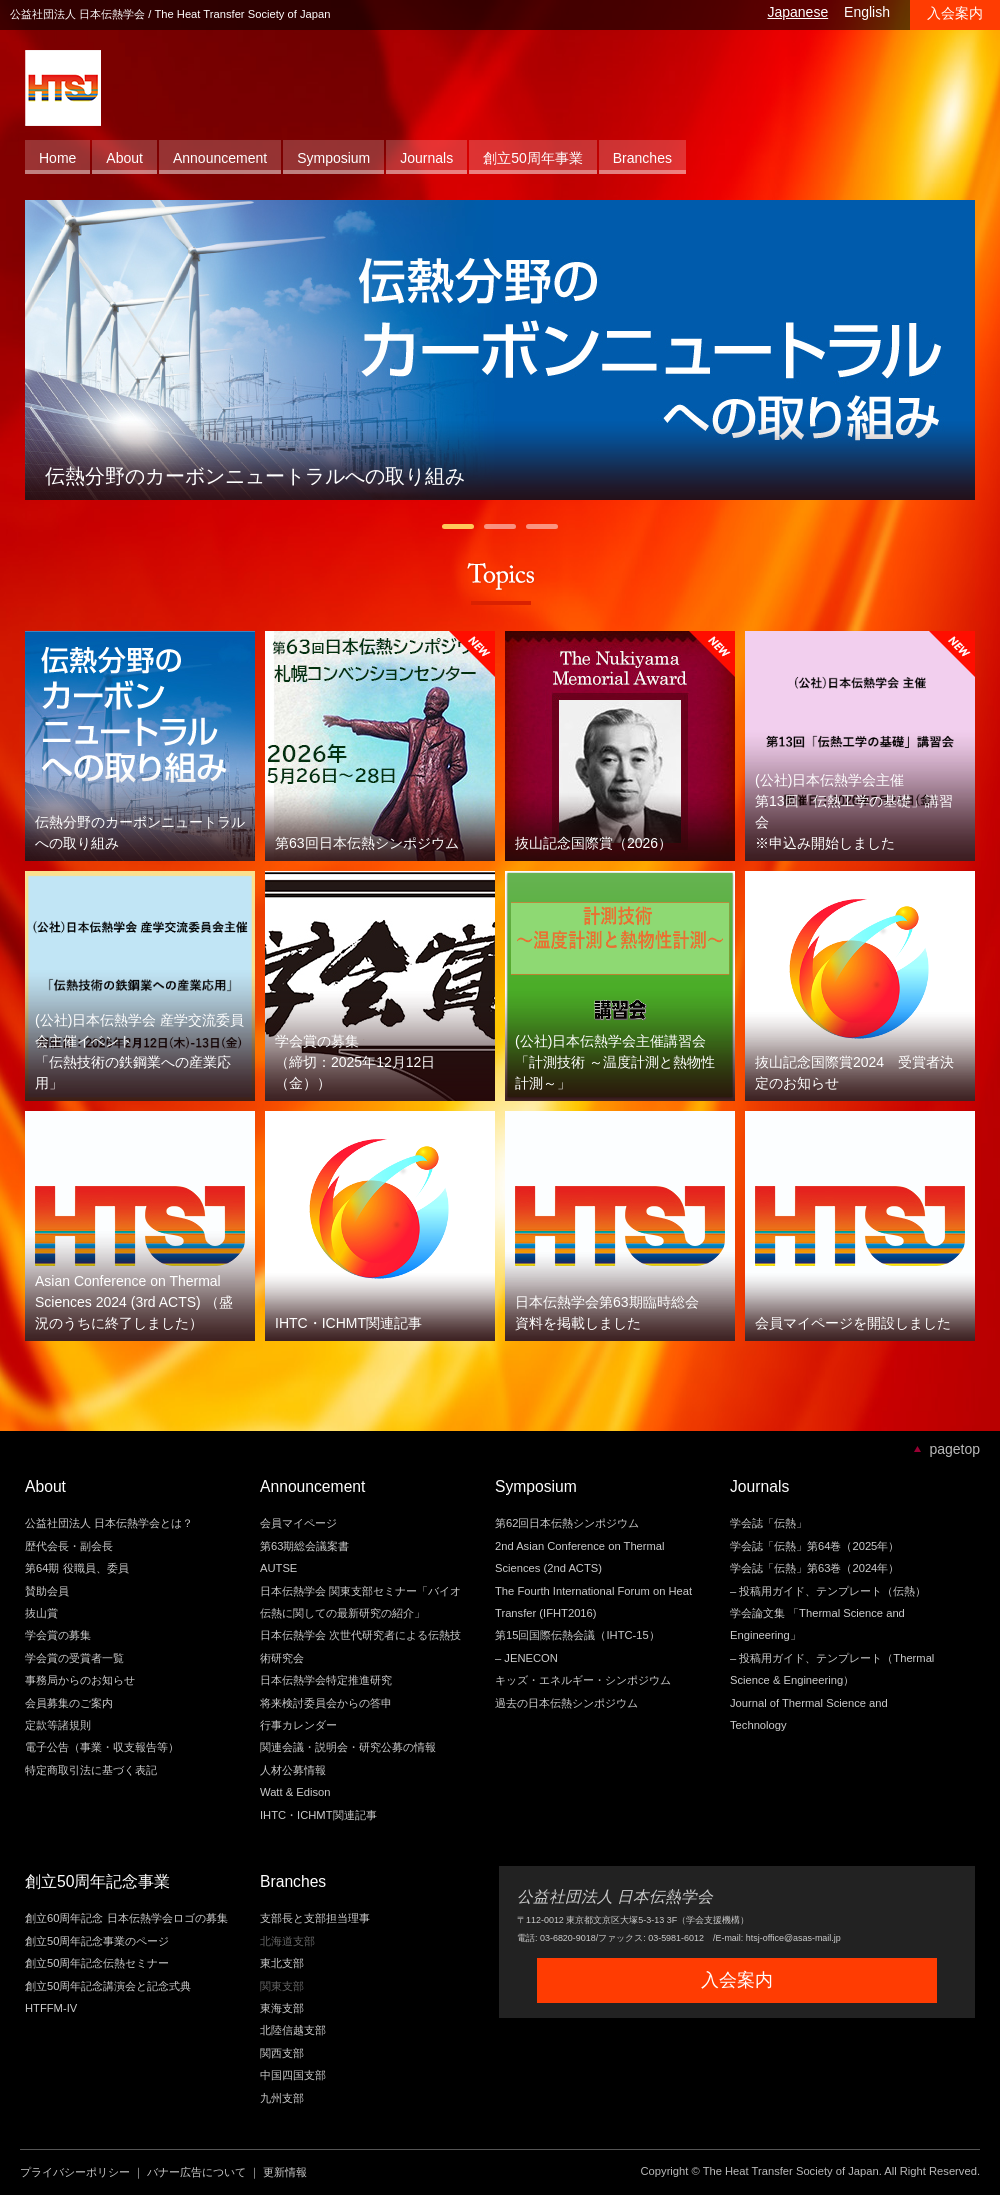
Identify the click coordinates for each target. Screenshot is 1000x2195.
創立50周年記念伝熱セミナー (97, 1963)
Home (57, 158)
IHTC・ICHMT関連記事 (318, 1815)
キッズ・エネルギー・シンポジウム (583, 1680)
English (867, 12)
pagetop (954, 1449)
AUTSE (278, 1568)
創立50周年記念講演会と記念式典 (108, 1986)
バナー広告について (196, 2172)
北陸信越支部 (293, 2030)
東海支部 (282, 2008)
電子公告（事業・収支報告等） (102, 1747)
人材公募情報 (293, 1770)
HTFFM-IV (51, 2008)
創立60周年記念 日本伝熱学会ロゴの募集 (126, 1918)
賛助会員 (47, 1591)
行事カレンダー (298, 1725)
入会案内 (955, 13)
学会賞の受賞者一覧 (74, 1658)
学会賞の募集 (58, 1635)
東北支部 (282, 1963)
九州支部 (282, 2098)
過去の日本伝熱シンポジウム (566, 1703)
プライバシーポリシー (75, 2172)
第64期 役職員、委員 (77, 1568)
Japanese (797, 12)
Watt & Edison (295, 1792)
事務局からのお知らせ (80, 1680)
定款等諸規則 (58, 1725)
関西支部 (282, 2053)
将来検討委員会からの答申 (326, 1703)
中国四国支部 (293, 2075)
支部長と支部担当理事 (315, 1918)
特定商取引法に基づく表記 (91, 1770)
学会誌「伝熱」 (768, 1523)
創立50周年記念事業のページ (97, 1941)
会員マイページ (298, 1523)
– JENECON (526, 1658)
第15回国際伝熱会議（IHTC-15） (577, 1635)
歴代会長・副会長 (69, 1546)
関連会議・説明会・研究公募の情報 (348, 1747)
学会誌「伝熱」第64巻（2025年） (814, 1546)
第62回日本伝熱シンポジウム (567, 1523)
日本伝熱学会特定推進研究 (326, 1680)
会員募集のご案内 (69, 1703)
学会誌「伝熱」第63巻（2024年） (814, 1568)
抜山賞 (41, 1613)
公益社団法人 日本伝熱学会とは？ (109, 1523)
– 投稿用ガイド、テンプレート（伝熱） (828, 1591)
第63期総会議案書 (304, 1546)
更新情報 (285, 2172)
